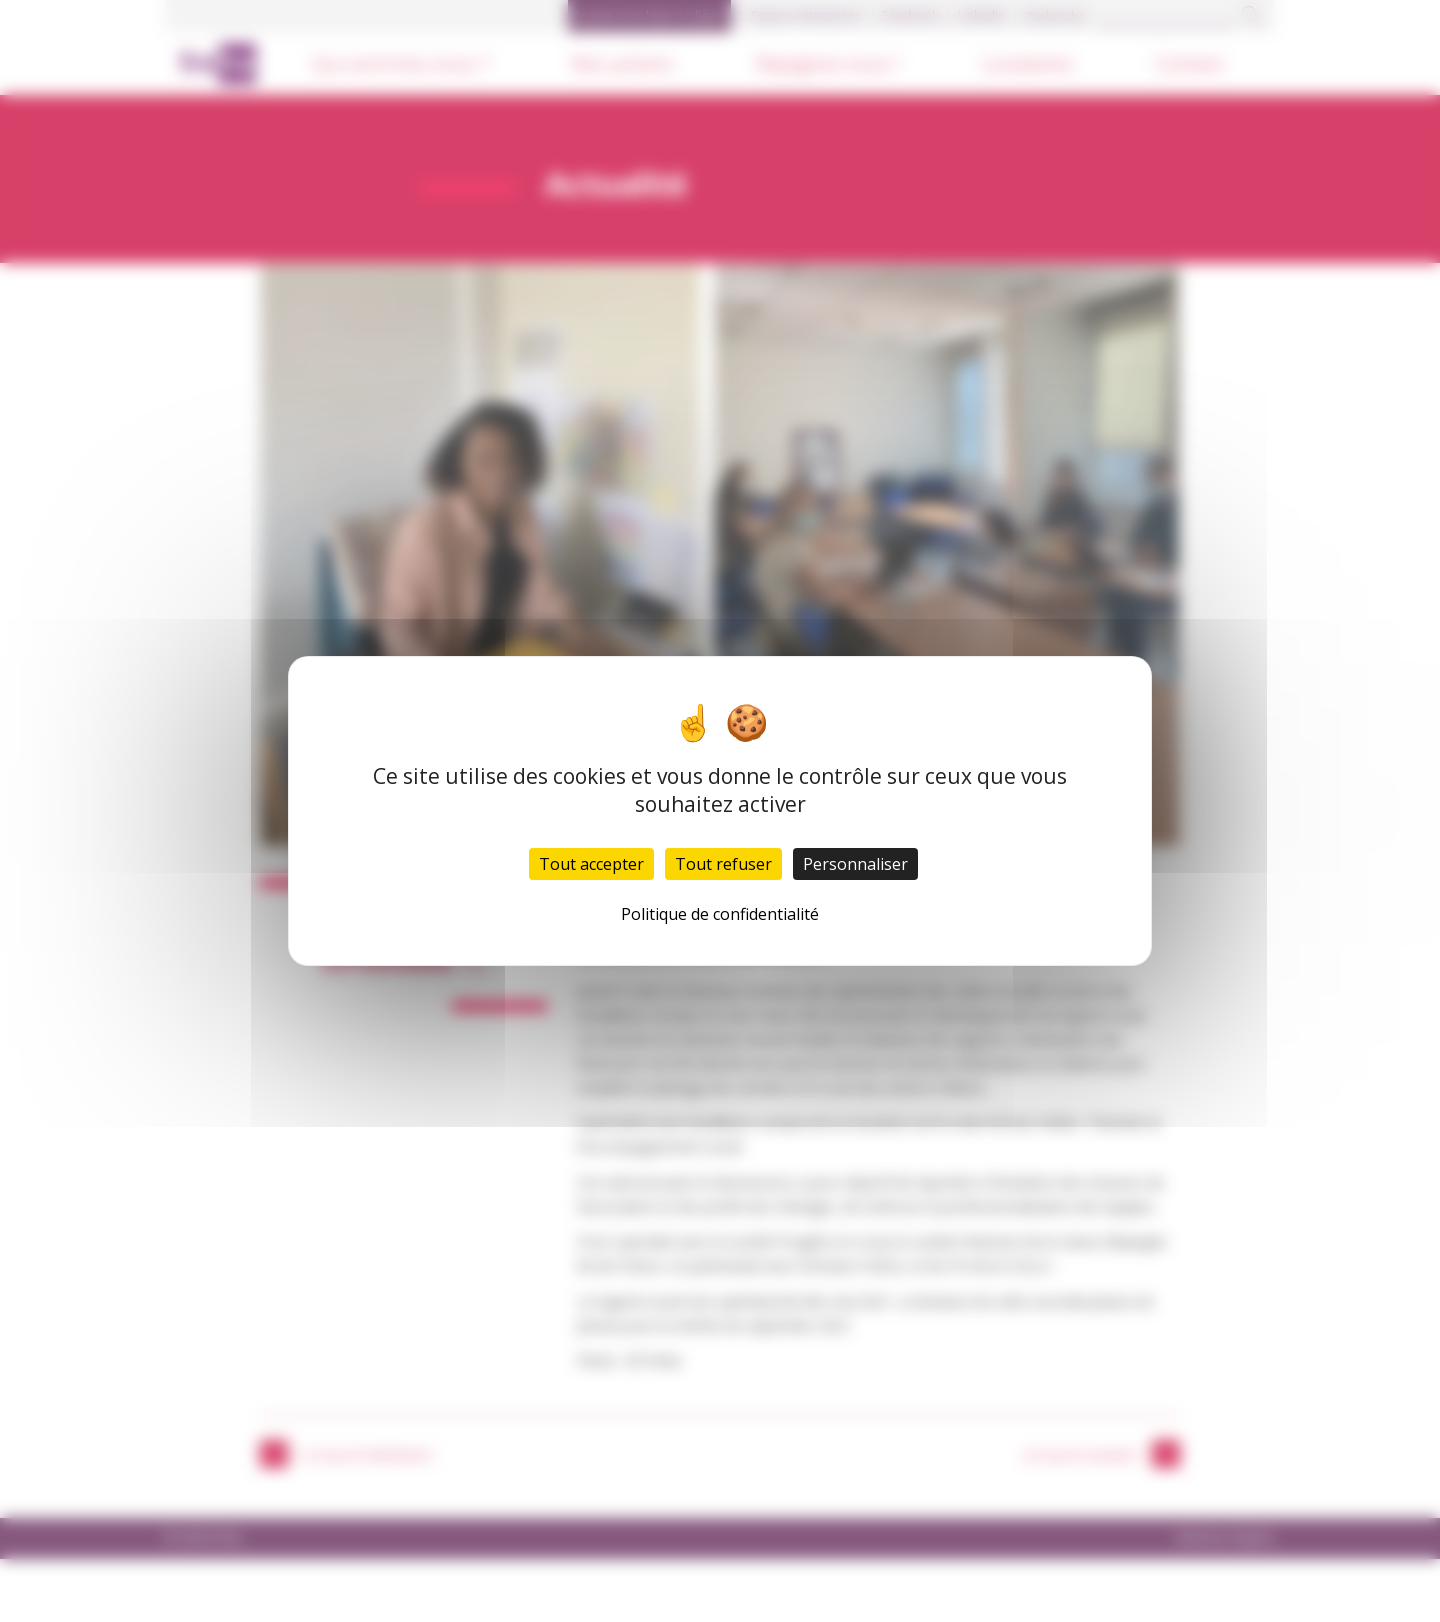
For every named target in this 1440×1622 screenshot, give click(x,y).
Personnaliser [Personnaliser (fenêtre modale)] (855, 864)
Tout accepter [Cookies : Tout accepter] (591, 864)
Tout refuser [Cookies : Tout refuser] (723, 864)
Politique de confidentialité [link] (720, 914)
